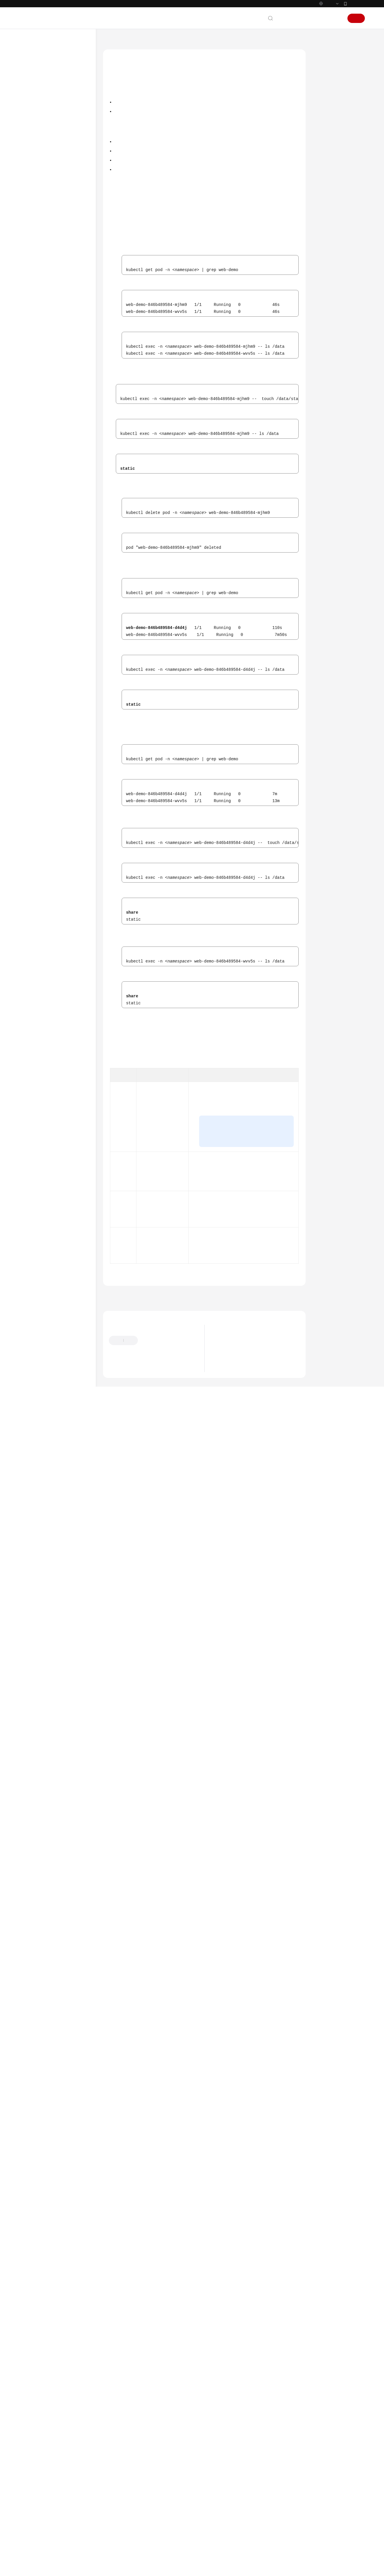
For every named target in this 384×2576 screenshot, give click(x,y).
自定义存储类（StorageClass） (51, 516)
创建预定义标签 (216, 929)
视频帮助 (33, 718)
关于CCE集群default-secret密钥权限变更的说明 (259, 2508)
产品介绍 (33, 113)
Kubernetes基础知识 (43, 134)
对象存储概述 (53, 322)
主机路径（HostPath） (56, 503)
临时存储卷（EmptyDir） (58, 492)
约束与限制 (329, 81)
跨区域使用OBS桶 (57, 451)
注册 (356, 30)
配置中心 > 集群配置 (244, 789)
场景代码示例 (37, 697)
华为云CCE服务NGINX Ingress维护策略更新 (255, 2526)
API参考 (32, 677)
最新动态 (33, 92)
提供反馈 (152, 2500)
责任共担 (33, 768)
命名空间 (38, 593)
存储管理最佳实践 (52, 530)
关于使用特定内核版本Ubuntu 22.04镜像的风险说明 (263, 2517)
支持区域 (33, 799)
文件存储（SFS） (51, 291)
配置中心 (38, 645)
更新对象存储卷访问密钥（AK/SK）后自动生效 (63, 437)
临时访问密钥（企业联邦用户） (236, 742)
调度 (34, 228)
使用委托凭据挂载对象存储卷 (63, 420)
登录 (336, 30)
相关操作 (327, 121)
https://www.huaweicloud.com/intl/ (123, 6)
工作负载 (38, 218)
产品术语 (33, 758)
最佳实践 (33, 666)
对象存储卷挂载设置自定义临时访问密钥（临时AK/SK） (63, 400)
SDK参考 (33, 687)
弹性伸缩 (38, 541)
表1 (202, 1033)
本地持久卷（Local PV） (57, 482)
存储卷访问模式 (253, 625)
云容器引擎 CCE (140, 52)
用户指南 (33, 155)
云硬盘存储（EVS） (53, 280)
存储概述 (44, 259)
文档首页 (111, 52)
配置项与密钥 (42, 603)
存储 (34, 249)
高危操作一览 (42, 165)
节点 (34, 186)
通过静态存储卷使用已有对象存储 (63, 336)
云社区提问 (150, 2528)
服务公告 (33, 103)
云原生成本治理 (44, 562)
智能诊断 (38, 582)
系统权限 (33, 810)
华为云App (356, 16)
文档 (294, 30)
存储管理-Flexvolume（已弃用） (58, 656)
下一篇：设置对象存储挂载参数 (272, 2454)
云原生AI (38, 572)
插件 (34, 614)
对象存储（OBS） (51, 312)
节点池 (36, 197)
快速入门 (33, 144)
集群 (34, 176)
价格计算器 (264, 596)
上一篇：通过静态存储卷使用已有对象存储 (146, 2454)
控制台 (322, 30)
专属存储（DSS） (51, 471)
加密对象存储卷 (55, 461)
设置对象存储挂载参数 (61, 366)
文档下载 (33, 729)
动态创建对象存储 (335, 94)
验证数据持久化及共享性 (341, 107)
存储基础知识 (48, 270)
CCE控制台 (138, 268)
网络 (34, 238)
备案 (307, 30)
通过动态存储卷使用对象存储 (63, 352)
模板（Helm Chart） (48, 624)
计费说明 (33, 123)
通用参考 (33, 747)
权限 (34, 635)
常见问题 (33, 708)
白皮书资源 (35, 789)
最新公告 (224, 2500)
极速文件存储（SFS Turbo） (60, 301)
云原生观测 (40, 551)
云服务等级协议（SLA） (46, 779)
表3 (137, 2209)
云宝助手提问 (121, 2528)
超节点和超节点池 (46, 207)
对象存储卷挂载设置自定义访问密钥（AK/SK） (63, 380)
